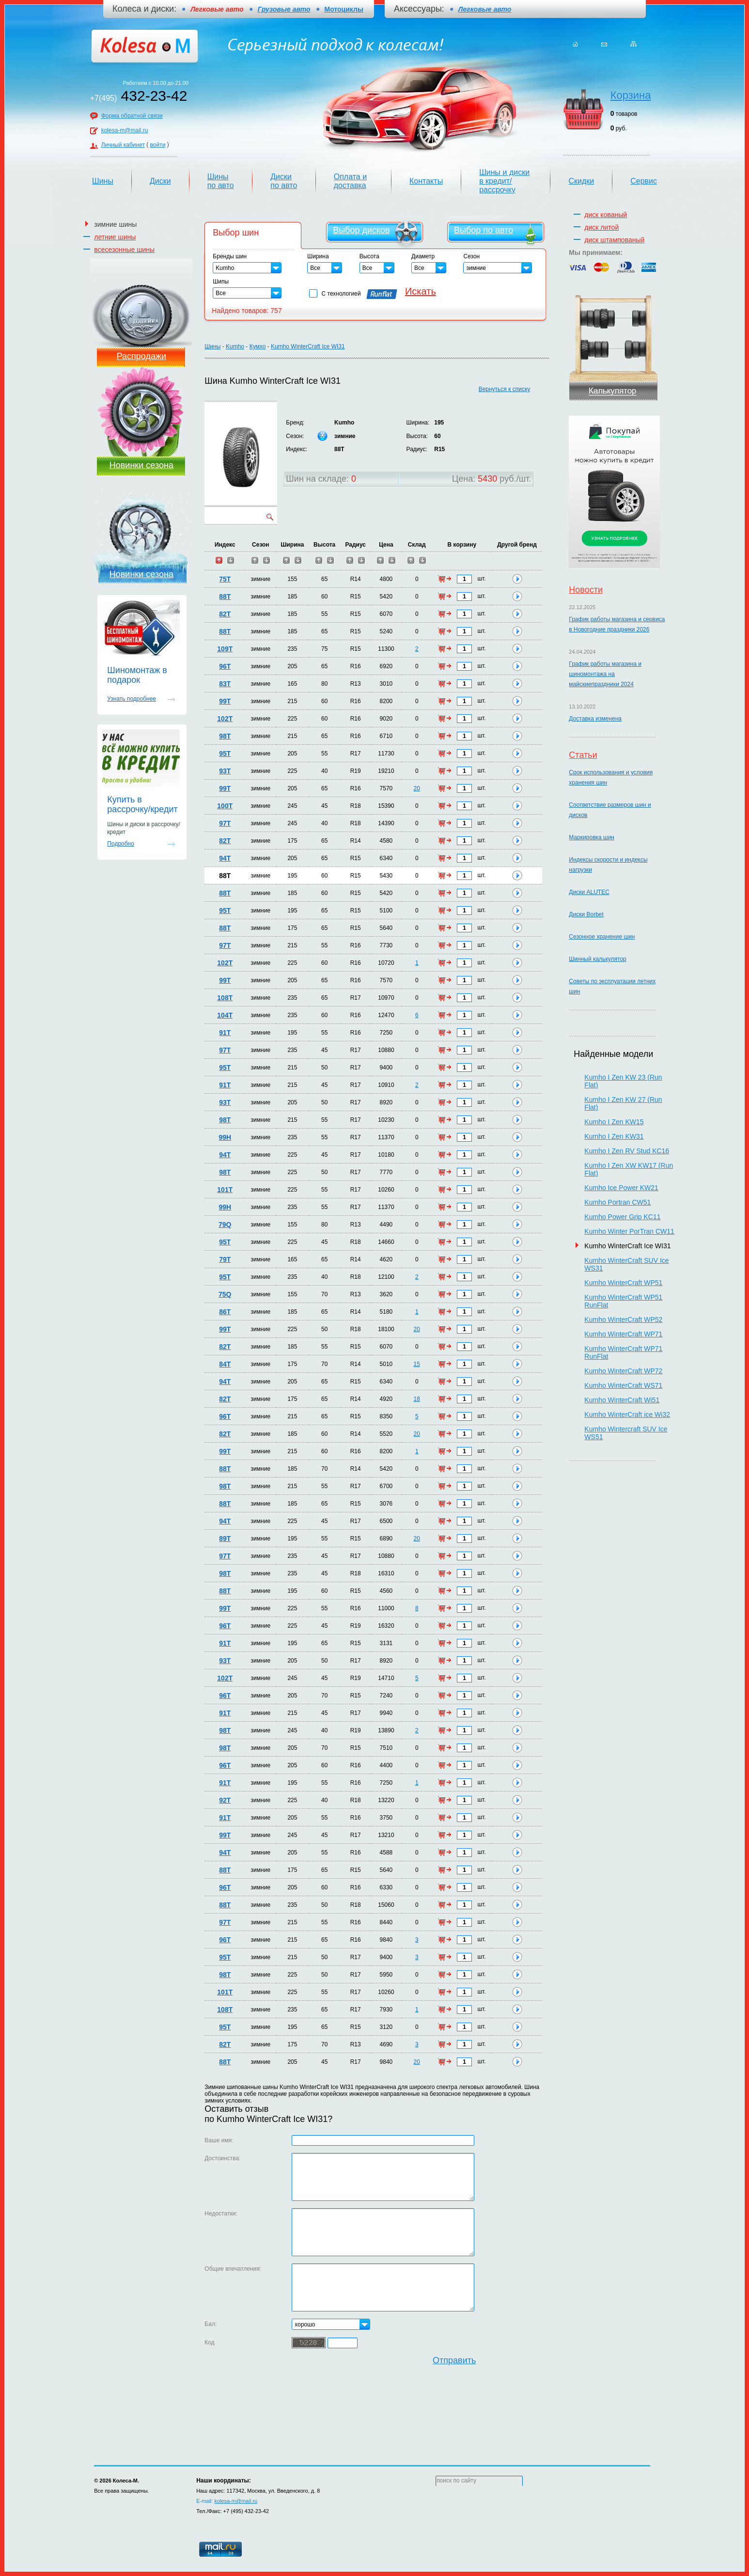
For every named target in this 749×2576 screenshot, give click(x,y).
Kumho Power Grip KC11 (622, 1217)
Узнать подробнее (131, 698)
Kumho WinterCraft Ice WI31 (308, 346)
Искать (420, 291)
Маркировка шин (591, 837)
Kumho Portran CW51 (617, 1202)
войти (158, 144)
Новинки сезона (141, 465)
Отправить (454, 2360)
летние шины (115, 237)
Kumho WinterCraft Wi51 (621, 1400)
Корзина (630, 95)
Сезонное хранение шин (602, 936)
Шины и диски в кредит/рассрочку (504, 181)
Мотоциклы (344, 9)
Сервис (643, 181)
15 (417, 1364)
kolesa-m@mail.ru (124, 130)
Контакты (426, 181)
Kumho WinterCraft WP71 (623, 1334)
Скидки (581, 181)
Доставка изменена (595, 718)
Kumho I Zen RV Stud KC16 (626, 1151)
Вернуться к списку (505, 389)
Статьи (583, 755)
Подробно (120, 843)
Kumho (235, 346)
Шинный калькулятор (597, 959)
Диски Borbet (586, 914)
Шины (102, 181)
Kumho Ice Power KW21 (621, 1188)
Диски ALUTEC (589, 892)
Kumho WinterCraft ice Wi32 (627, 1414)
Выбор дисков (361, 230)
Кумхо (258, 346)
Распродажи (141, 356)
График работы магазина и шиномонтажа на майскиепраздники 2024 (605, 674)
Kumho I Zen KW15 (613, 1122)
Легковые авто (484, 9)
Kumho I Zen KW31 (613, 1136)
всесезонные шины (124, 249)
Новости (586, 590)
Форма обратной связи (132, 115)
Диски (160, 181)
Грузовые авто (284, 9)
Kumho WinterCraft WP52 (623, 1319)
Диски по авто (283, 181)
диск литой (601, 227)
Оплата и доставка (350, 181)
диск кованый (605, 215)
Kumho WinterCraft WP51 (623, 1283)
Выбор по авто (483, 230)
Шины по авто (220, 181)
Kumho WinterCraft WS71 (623, 1385)
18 (417, 1399)
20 (417, 788)
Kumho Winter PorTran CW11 (629, 1231)
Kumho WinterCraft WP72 (623, 1371)
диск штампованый (614, 240)
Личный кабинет (123, 144)
